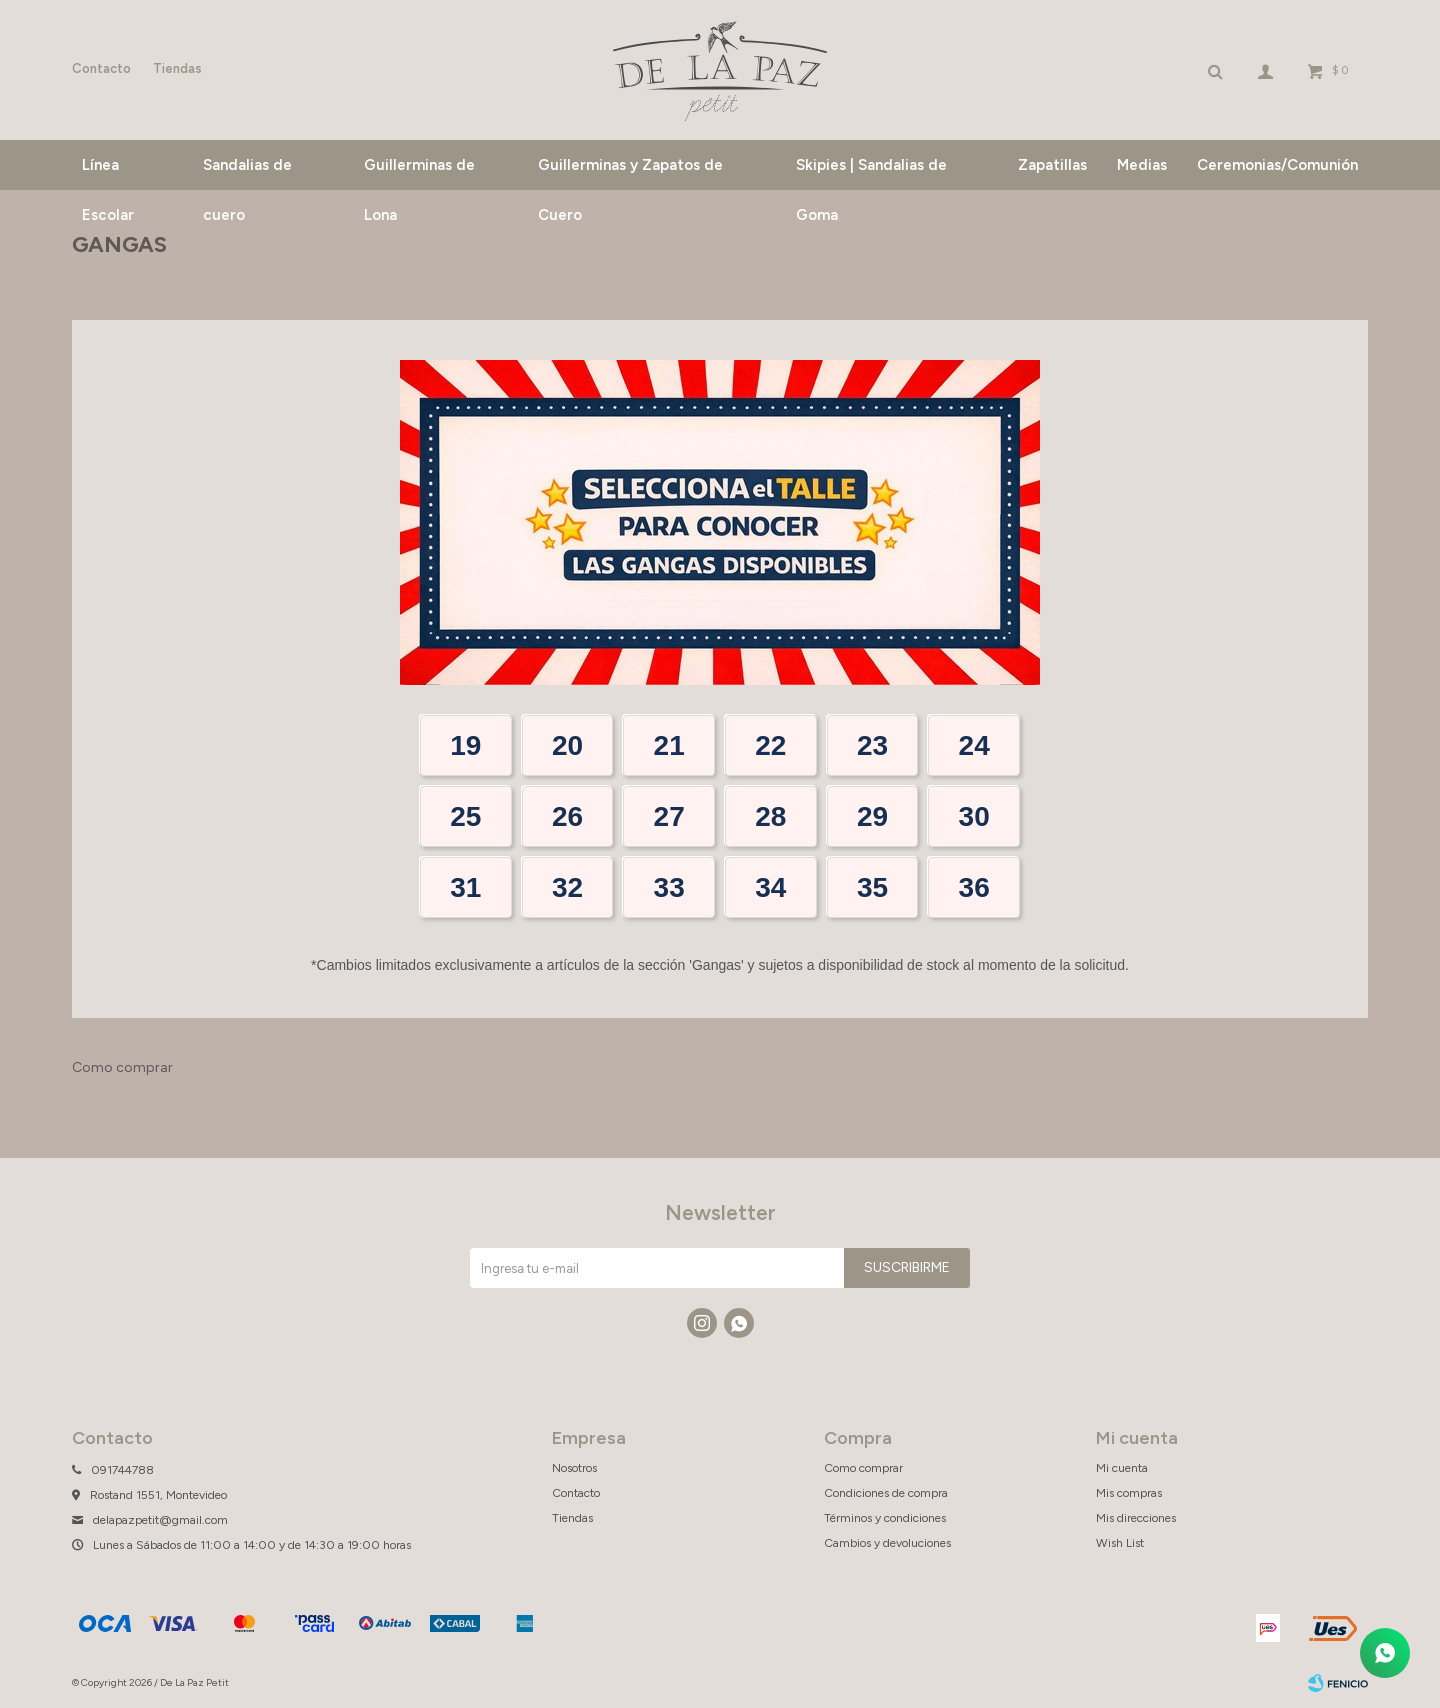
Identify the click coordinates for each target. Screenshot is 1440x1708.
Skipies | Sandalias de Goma (871, 173)
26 (567, 816)
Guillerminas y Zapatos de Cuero (630, 173)
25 (465, 816)
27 (669, 816)
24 (974, 745)
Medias (1142, 165)
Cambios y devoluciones (887, 1543)
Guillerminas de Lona (419, 173)
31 (465, 887)
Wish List (1120, 1543)
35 (872, 887)
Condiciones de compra (886, 1493)
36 (974, 887)
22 (770, 745)
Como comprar (122, 1067)
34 (770, 887)
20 (567, 745)
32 (567, 887)
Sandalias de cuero (247, 173)
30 (974, 816)
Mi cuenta (1122, 1468)
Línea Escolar (108, 173)
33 (669, 887)
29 (872, 816)
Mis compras (1129, 1493)
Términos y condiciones (885, 1518)
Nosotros (574, 1468)
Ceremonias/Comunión (1277, 165)
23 (872, 745)
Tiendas (177, 68)
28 (770, 816)
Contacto (101, 68)
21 (669, 745)
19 (465, 745)
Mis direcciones (1136, 1518)
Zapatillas (1052, 165)
